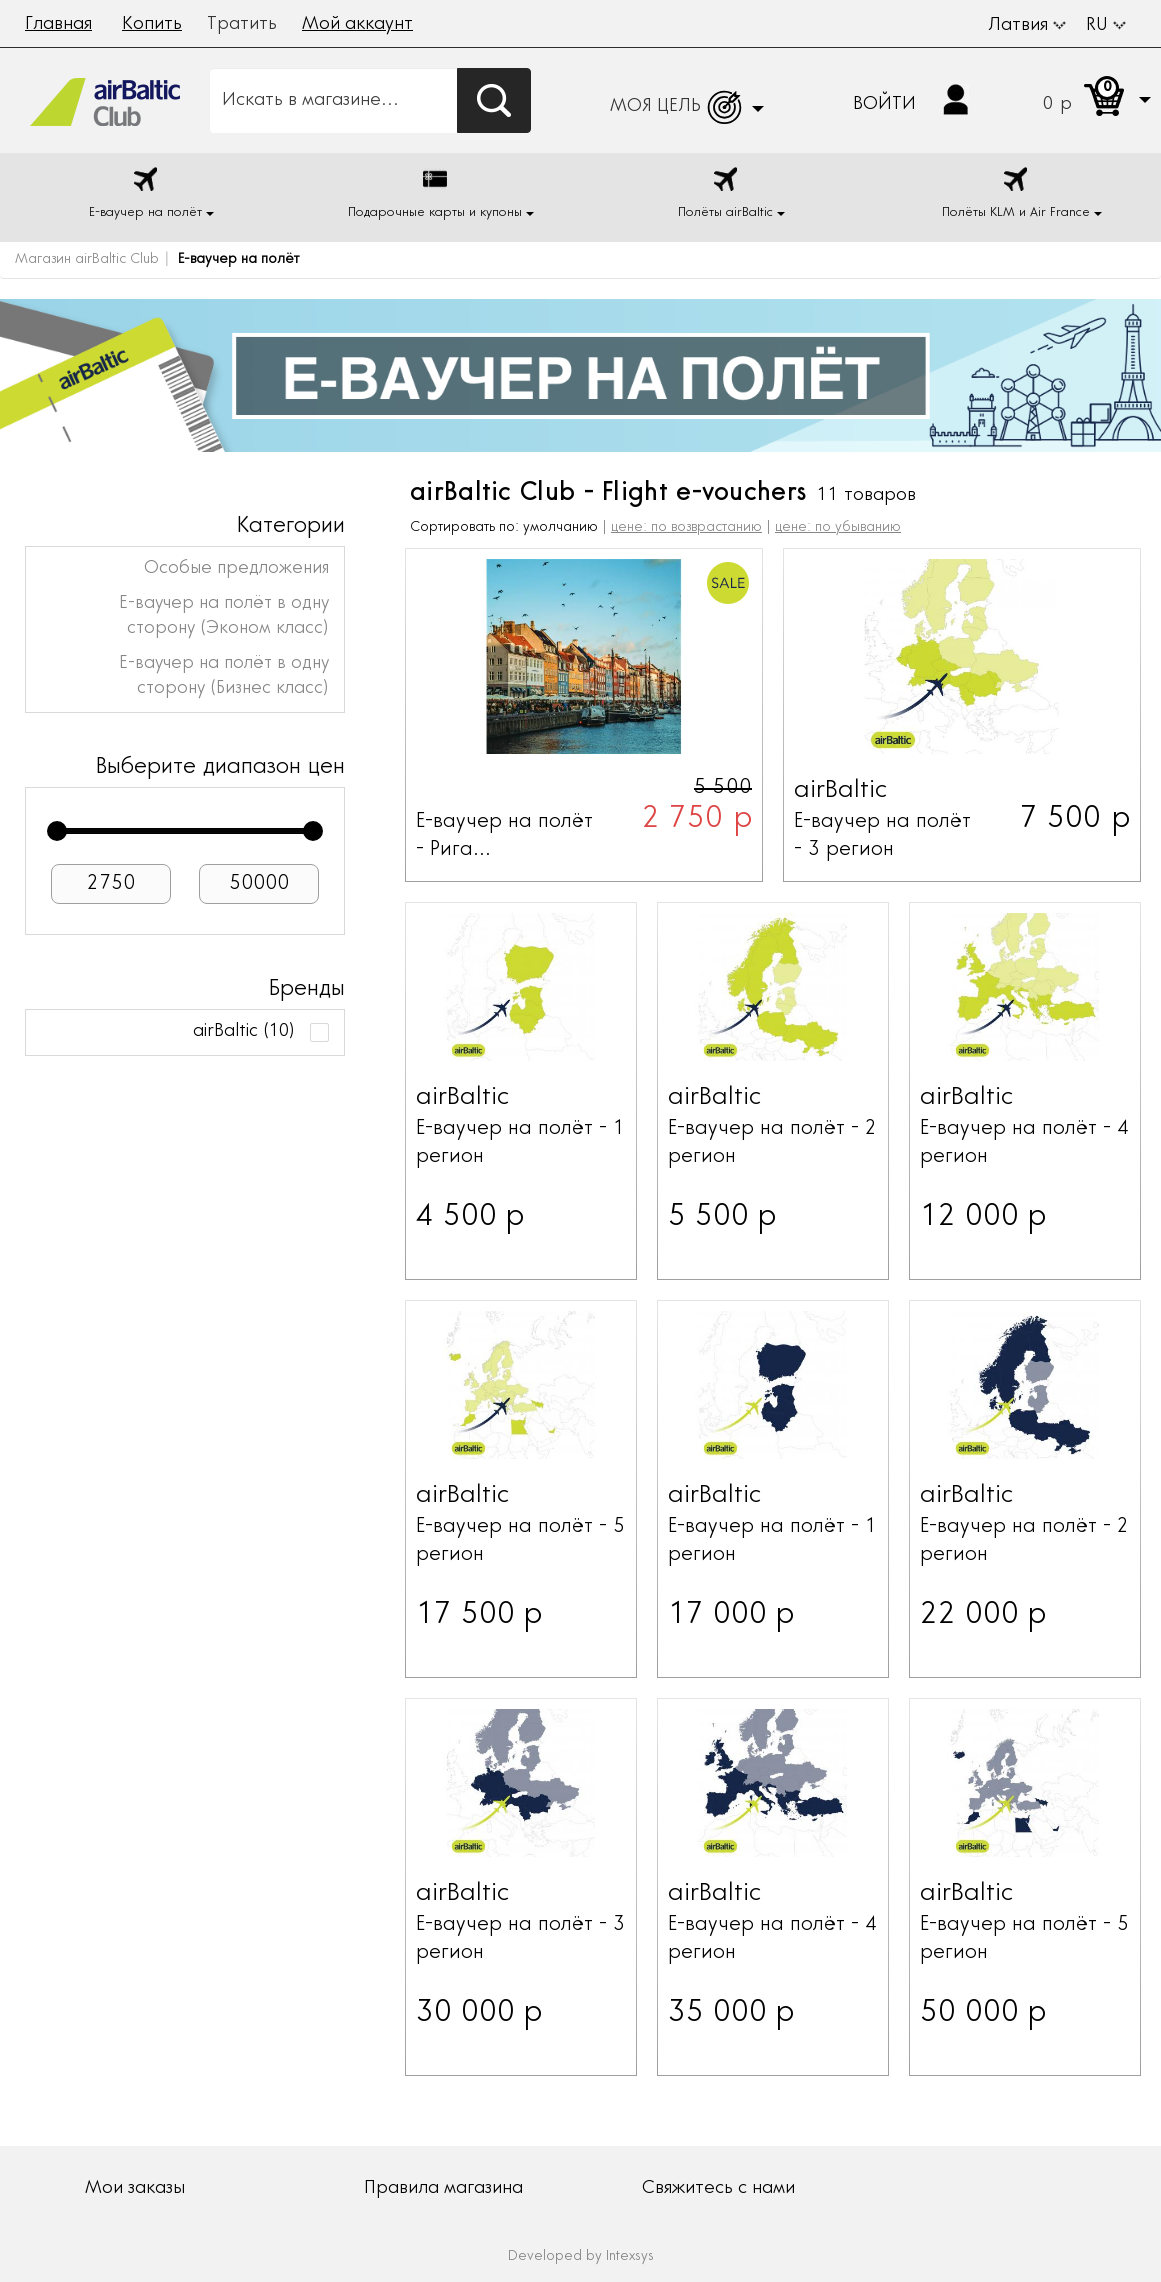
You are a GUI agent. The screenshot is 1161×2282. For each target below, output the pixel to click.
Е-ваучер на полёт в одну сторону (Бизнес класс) (224, 676)
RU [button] (1106, 26)
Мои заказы (135, 2189)
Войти (884, 105)
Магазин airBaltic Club (87, 260)
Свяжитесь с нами (718, 2189)
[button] (1077, 100)
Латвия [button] (1027, 26)
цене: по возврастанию (686, 528)
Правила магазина (443, 2189)
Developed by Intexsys (581, 2257)
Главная (58, 25)
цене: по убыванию (838, 528)
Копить (152, 25)
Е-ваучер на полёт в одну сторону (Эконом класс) (224, 616)
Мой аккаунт (357, 25)
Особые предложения (236, 569)
